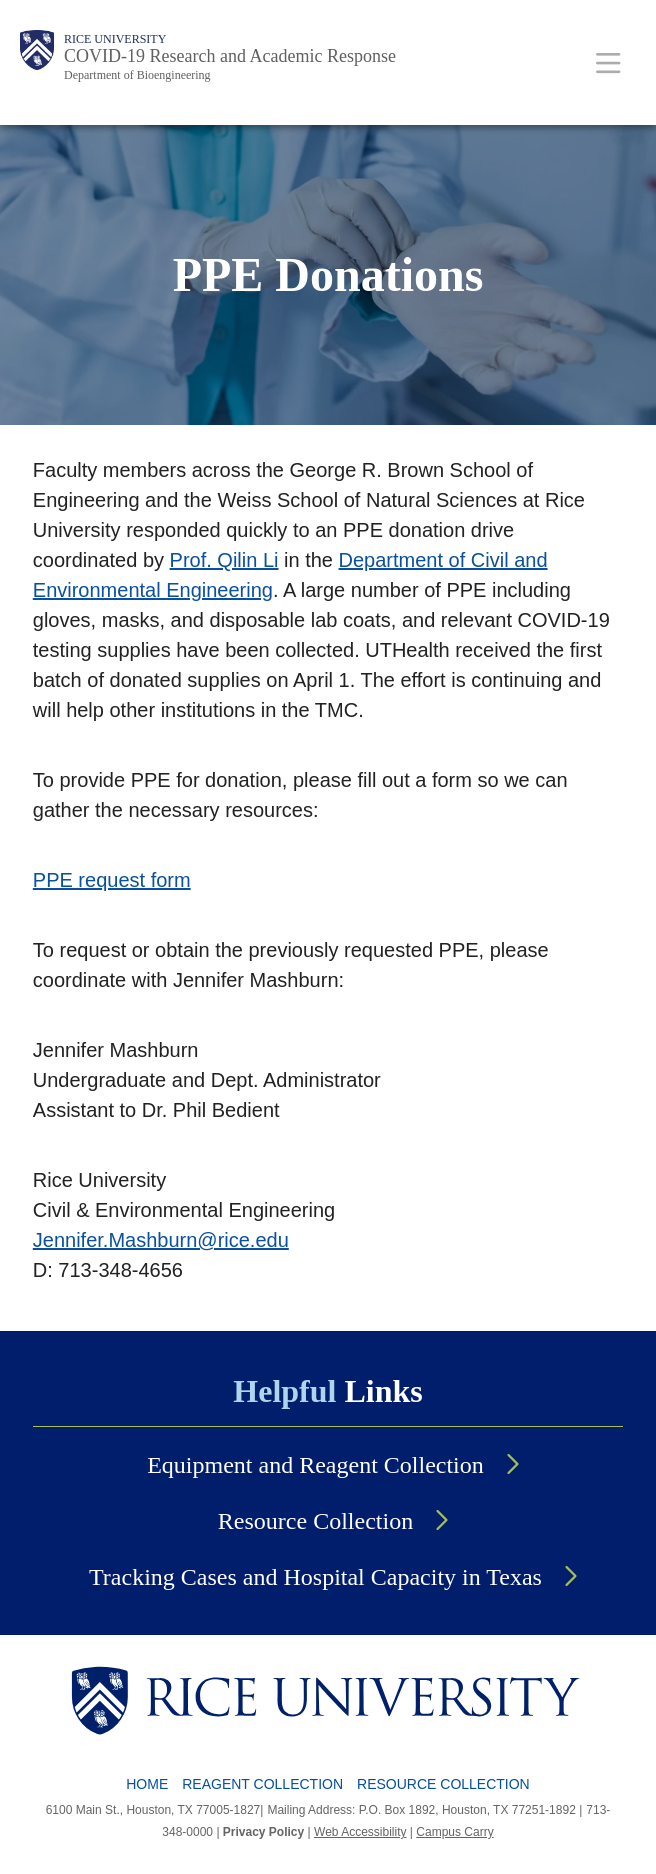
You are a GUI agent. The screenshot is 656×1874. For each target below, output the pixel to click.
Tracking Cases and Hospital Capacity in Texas (315, 1577)
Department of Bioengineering (137, 75)
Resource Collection (315, 1521)
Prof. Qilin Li (224, 560)
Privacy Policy (263, 1832)
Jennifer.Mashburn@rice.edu (161, 1240)
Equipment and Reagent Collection (315, 1465)
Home (147, 1784)
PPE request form (112, 880)
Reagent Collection (262, 1784)
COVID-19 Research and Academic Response (230, 56)
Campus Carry (454, 1832)
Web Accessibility (360, 1832)
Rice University (115, 39)
